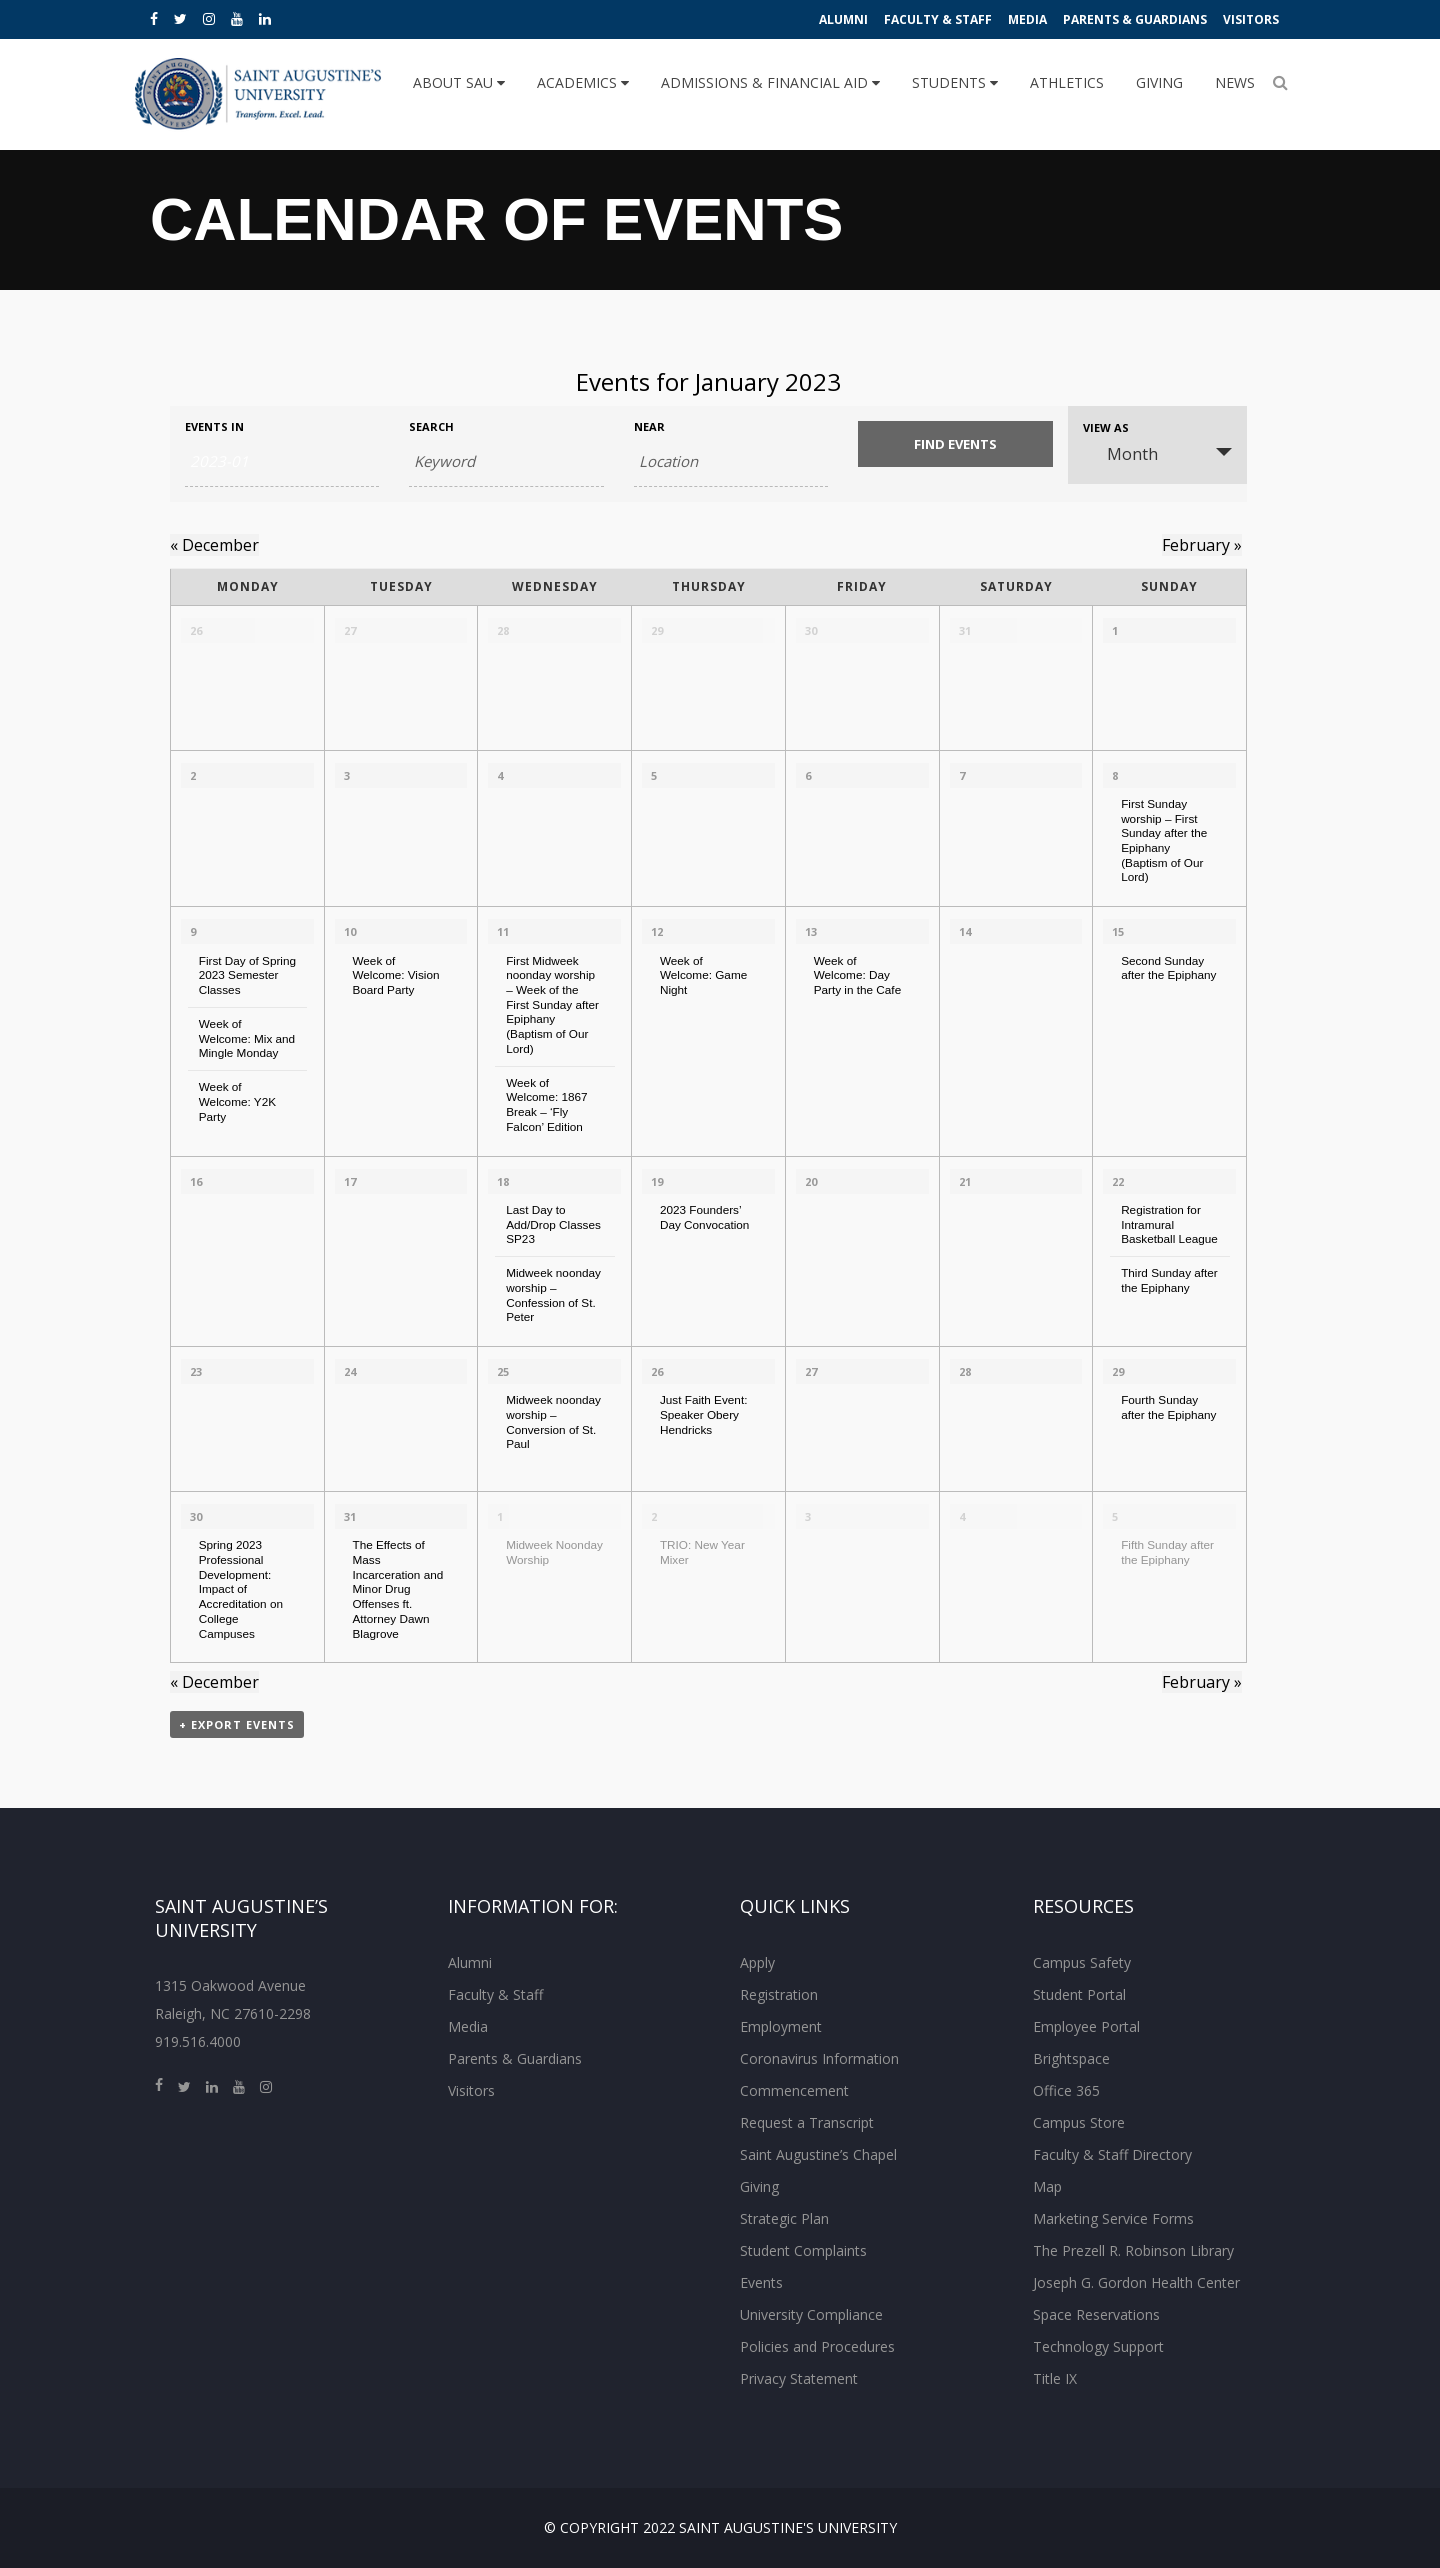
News (1235, 82)
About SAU (459, 82)
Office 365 (1066, 2090)
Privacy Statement (799, 2378)
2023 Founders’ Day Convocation (704, 1217)
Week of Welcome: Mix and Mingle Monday (247, 1038)
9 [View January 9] (193, 931)
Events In (214, 426)
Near (649, 426)
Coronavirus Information (819, 2058)
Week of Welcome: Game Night (703, 975)
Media (1027, 19)
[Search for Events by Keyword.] (506, 462)
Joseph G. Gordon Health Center (1136, 2282)
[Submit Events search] (955, 444)
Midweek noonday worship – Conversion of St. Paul (553, 1421)
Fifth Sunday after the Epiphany (1167, 1552)
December (214, 545)
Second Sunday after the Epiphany (1168, 968)
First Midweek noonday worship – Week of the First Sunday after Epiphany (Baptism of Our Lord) (552, 1004)
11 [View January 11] (503, 931)
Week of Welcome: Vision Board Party (395, 975)
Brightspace (1071, 2058)
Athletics (1067, 82)
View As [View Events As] (1106, 427)
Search (431, 426)
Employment (781, 2026)
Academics (583, 82)
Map (1047, 2186)
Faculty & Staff (938, 19)
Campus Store (1079, 2122)
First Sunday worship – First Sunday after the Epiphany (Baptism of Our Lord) (1164, 840)
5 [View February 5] (1115, 1516)
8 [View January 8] (1115, 775)
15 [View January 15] (1118, 931)
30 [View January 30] (196, 1516)
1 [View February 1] (500, 1516)
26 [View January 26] (657, 1371)
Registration (779, 1994)
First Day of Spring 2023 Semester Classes (247, 975)
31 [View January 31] (350, 1516)
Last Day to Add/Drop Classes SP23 (553, 1224)
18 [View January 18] (503, 1181)
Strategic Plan (784, 2218)
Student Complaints (803, 2250)
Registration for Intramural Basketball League (1169, 1224)
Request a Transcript (807, 2122)
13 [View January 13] (811, 931)
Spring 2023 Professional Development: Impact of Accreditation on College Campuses (241, 1588)
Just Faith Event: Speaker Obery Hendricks (704, 1414)
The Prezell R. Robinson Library (1133, 2250)
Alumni (843, 19)
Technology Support (1098, 2346)
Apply (757, 1962)
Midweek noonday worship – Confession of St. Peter (553, 1294)
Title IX (1055, 2378)
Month (1120, 454)
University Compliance (811, 2314)
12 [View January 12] (657, 931)
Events (761, 2282)
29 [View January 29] (1118, 1371)
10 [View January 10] (350, 931)
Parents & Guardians (1135, 19)
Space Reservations (1096, 2314)
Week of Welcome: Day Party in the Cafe (858, 975)
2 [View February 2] (654, 1516)
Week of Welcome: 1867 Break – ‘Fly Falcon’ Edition (546, 1104)
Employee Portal (1086, 2026)
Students (955, 82)
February (1202, 545)
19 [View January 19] (657, 1181)
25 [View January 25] (503, 1371)
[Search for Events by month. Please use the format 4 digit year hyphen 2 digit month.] (282, 462)
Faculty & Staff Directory (1112, 2154)
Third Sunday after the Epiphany (1169, 1280)
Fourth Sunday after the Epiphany (1168, 1407)
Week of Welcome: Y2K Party (237, 1101)
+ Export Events (237, 1724)
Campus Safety (1082, 1962)
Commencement (794, 2090)
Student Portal (1079, 1994)
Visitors (1251, 19)
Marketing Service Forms (1113, 2218)
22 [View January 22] (1118, 1181)
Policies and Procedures (817, 2346)
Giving (1159, 82)
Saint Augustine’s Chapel (818, 2154)
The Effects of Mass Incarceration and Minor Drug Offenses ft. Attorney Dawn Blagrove (397, 1588)
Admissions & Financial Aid (770, 82)
